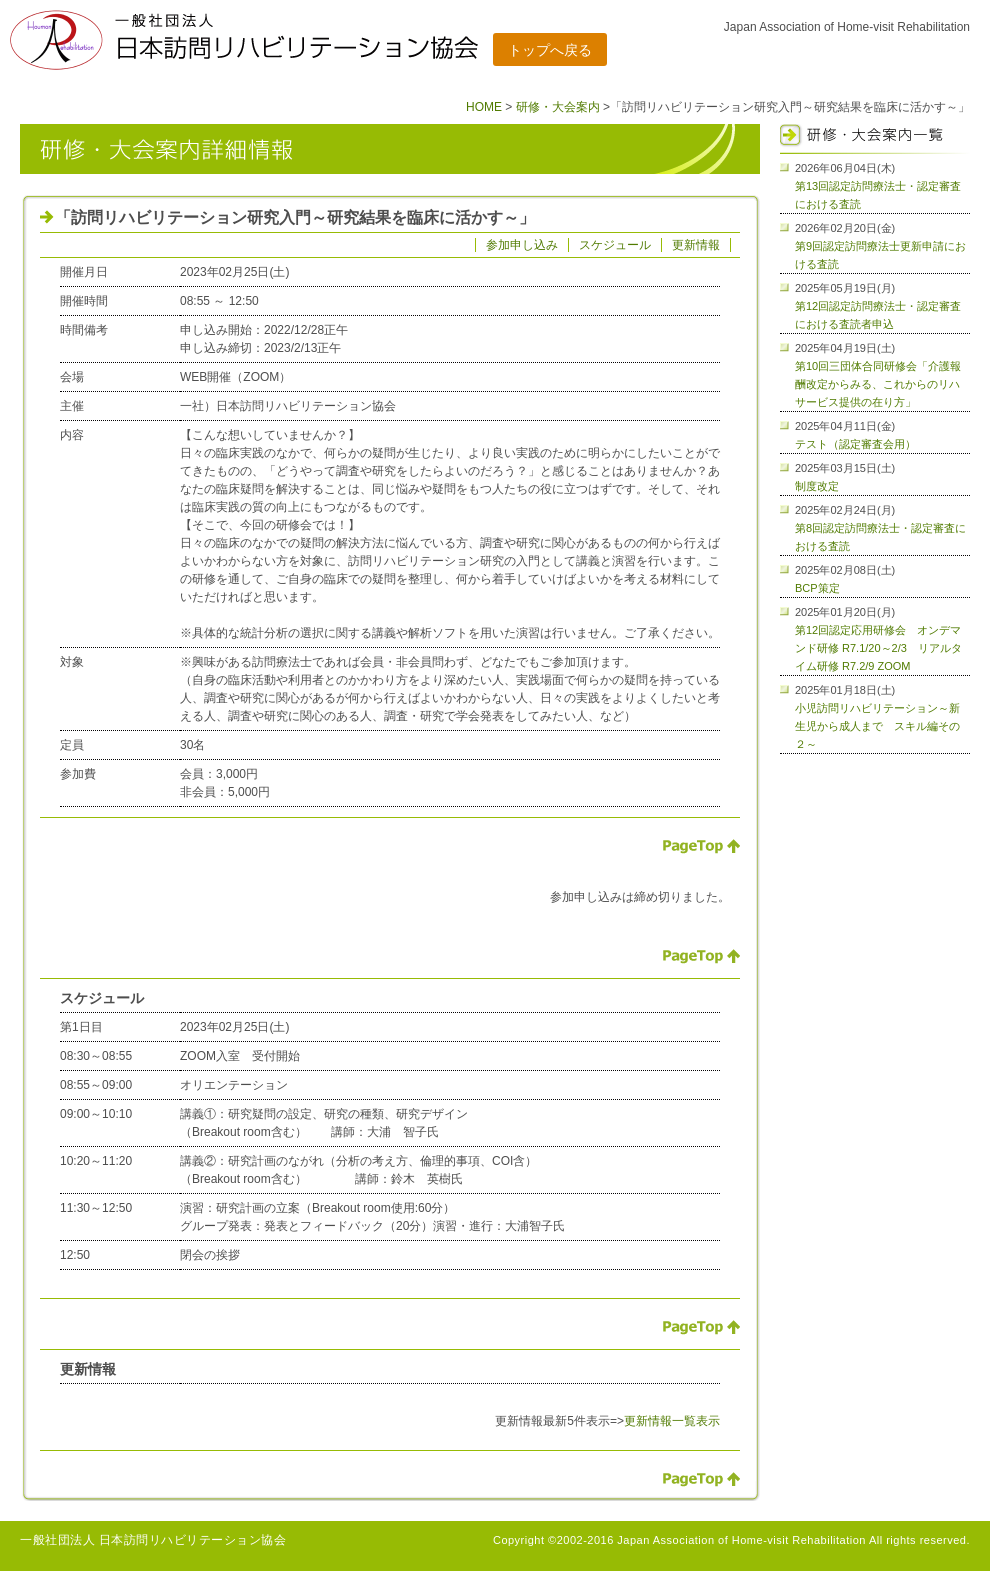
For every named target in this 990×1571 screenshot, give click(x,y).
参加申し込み (522, 245)
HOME (484, 107)
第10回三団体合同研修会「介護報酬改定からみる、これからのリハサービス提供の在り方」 (878, 384)
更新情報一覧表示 (672, 1421)
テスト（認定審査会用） (855, 444)
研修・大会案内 (558, 107)
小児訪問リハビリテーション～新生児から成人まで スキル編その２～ (877, 726)
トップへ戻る (550, 50)
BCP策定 (817, 588)
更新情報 (696, 245)
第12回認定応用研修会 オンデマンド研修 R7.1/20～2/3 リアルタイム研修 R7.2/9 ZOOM (878, 648)
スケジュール (615, 245)
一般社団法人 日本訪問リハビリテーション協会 (153, 1540)
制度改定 (817, 486)
